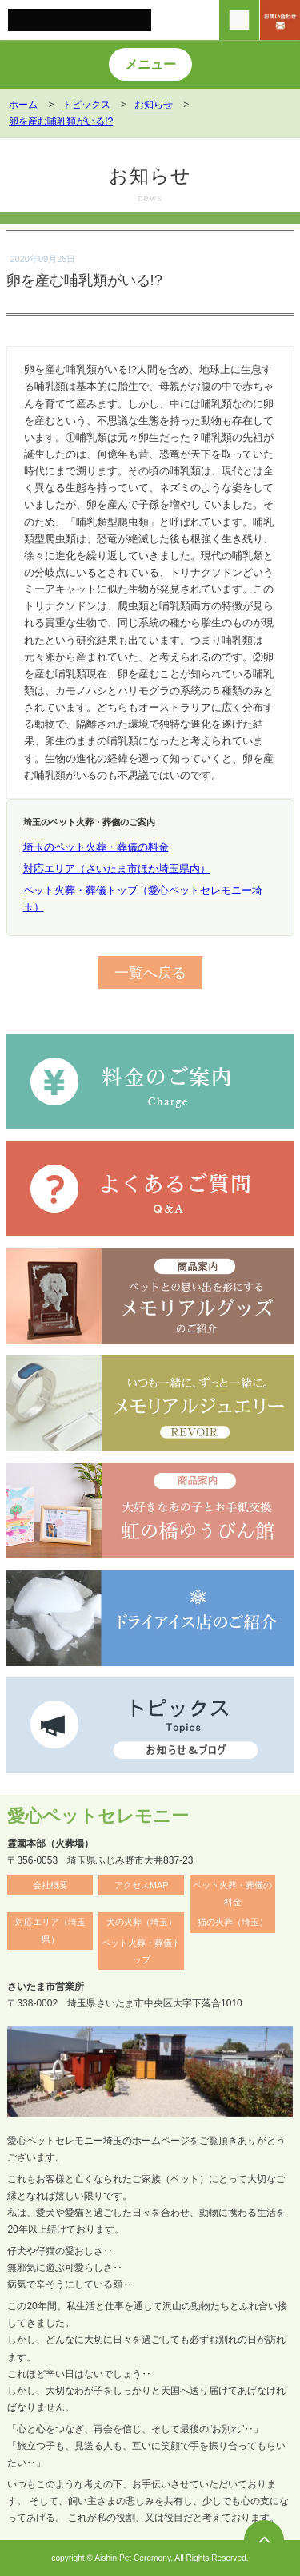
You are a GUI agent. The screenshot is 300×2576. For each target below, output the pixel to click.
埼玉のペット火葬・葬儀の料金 (96, 847)
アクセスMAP (141, 1885)
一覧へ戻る (150, 972)
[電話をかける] (239, 20)
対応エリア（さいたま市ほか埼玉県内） (116, 869)
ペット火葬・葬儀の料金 (232, 1893)
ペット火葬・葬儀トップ (141, 1951)
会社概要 (50, 1885)
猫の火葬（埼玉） (233, 1922)
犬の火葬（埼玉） (141, 1922)
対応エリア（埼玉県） (50, 1930)
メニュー (150, 64)
